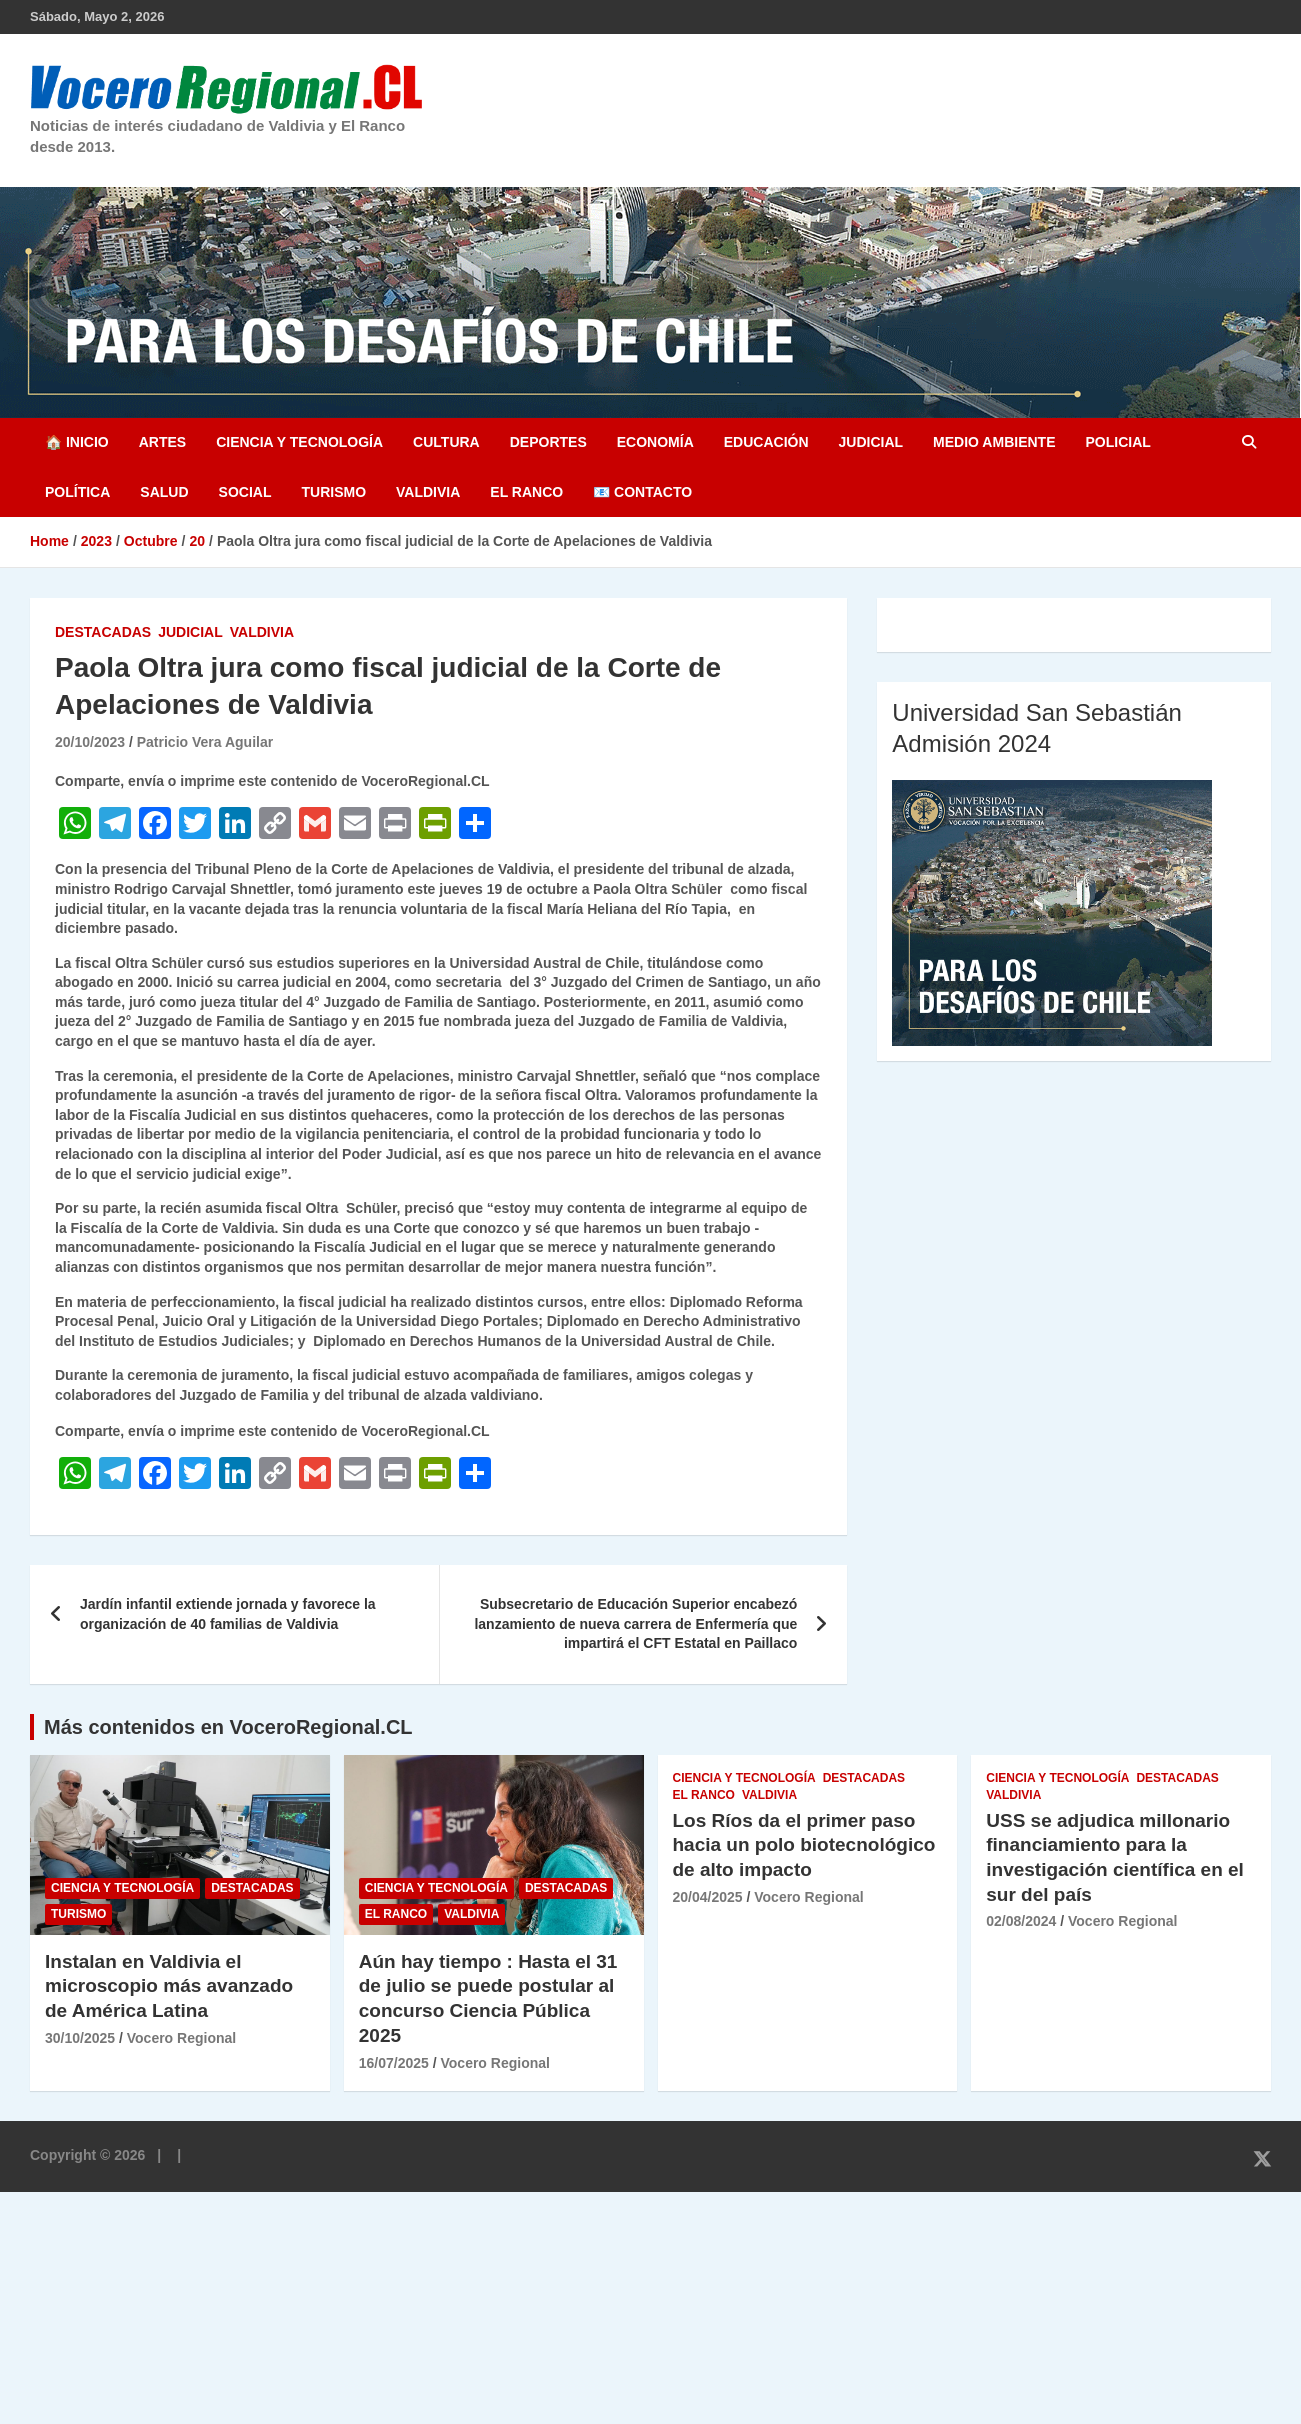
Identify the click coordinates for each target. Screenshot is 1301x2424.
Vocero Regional (181, 2038)
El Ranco (526, 492)
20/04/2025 (708, 1897)
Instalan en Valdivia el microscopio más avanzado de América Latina (169, 1986)
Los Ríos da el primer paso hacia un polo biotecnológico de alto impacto (804, 1845)
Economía (655, 442)
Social (245, 492)
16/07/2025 (394, 2063)
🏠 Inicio (77, 442)
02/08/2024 (1021, 1921)
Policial (1117, 442)
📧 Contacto (642, 492)
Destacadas (103, 632)
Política (77, 492)
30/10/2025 (80, 2038)
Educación (766, 442)
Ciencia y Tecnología (299, 442)
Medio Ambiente (994, 442)
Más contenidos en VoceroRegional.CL (228, 1727)
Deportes (548, 442)
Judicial (871, 442)
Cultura (446, 442)
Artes (162, 442)
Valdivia (428, 492)
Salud (164, 492)
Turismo (333, 492)
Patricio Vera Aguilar (205, 742)
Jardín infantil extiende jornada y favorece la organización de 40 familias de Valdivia (228, 1614)
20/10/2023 (90, 742)
